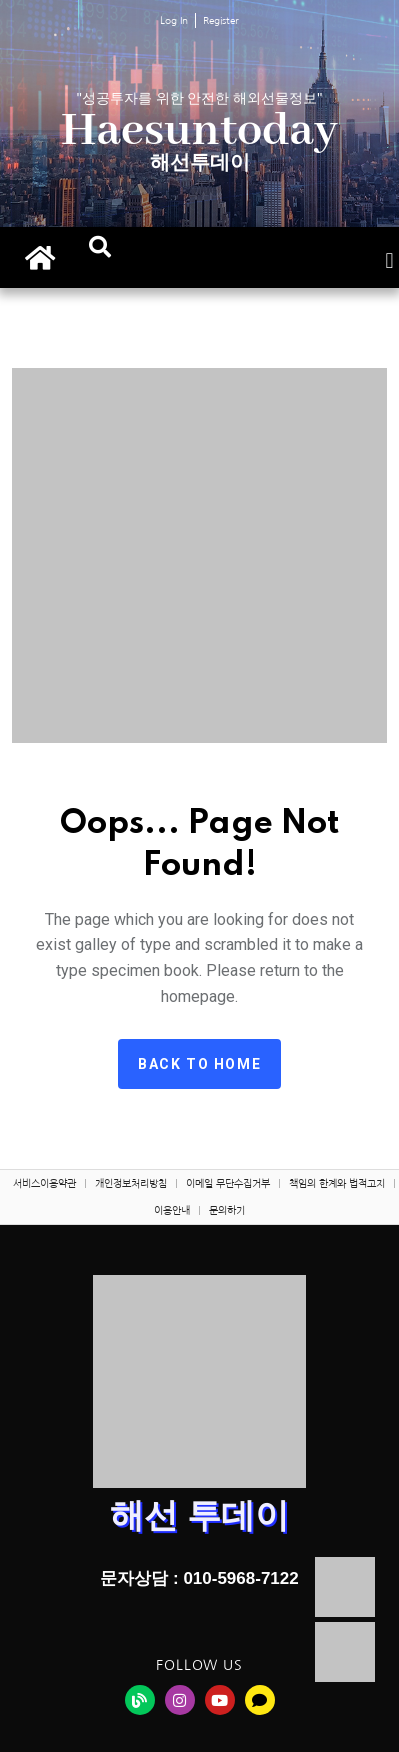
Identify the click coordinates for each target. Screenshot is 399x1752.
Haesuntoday (199, 131)
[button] (100, 247)
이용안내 (172, 1210)
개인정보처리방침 (131, 1183)
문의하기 (227, 1210)
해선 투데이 (199, 1515)
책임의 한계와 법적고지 (337, 1183)
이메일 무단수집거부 (228, 1183)
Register (221, 20)
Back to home (199, 1064)
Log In (174, 20)
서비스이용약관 (44, 1183)
